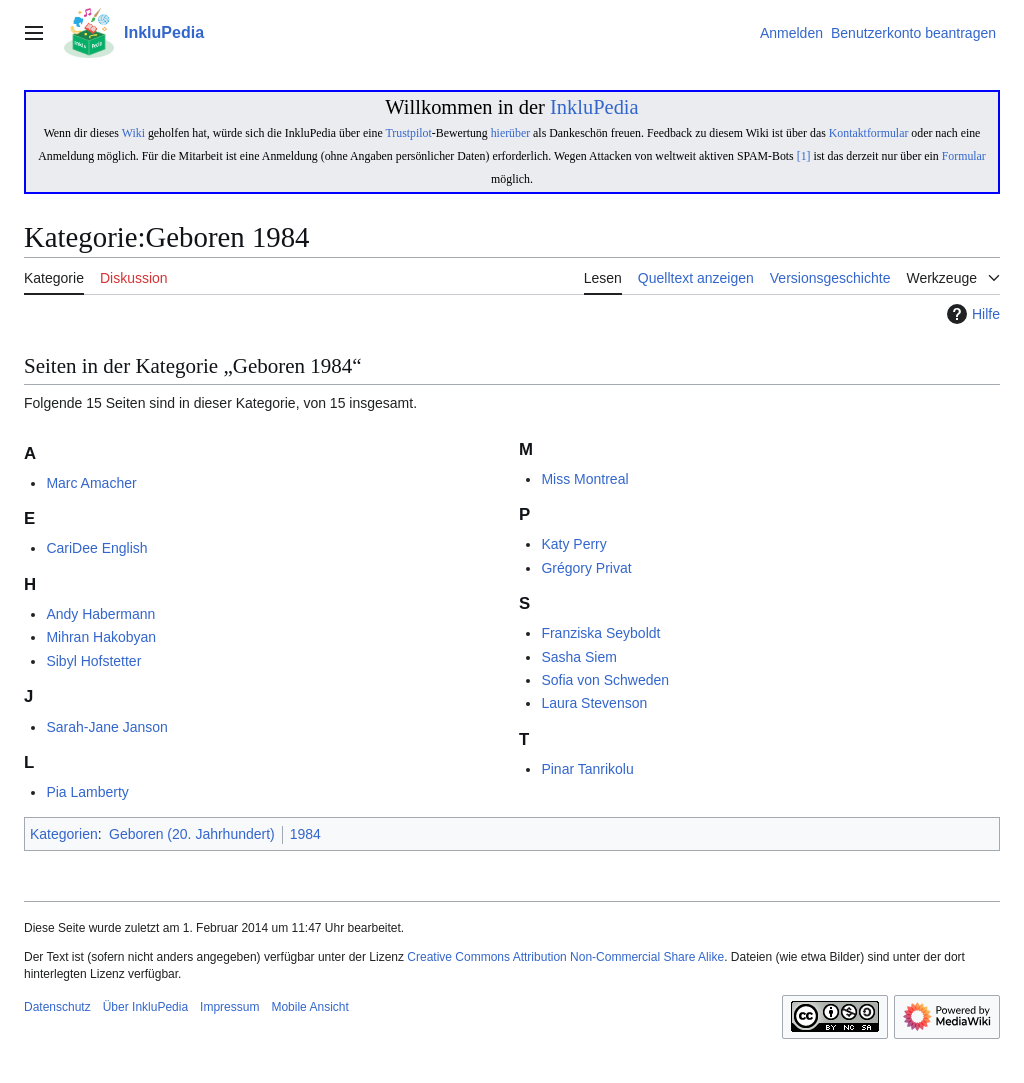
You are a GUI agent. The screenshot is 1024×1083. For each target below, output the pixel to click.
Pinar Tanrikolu (587, 769)
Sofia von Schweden (605, 680)
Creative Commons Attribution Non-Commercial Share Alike (565, 957)
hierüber (510, 133)
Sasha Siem (578, 657)
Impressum (229, 1007)
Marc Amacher (91, 483)
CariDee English (96, 548)
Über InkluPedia (145, 1007)
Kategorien (64, 834)
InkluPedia (594, 107)
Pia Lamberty (87, 792)
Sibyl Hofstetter (93, 661)
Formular (964, 156)
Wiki (133, 133)
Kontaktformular (869, 133)
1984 (305, 834)
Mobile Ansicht (309, 1007)
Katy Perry (573, 544)
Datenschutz (57, 1007)
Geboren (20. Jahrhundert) (192, 834)
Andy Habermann (100, 614)
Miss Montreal (584, 479)
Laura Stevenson (594, 703)
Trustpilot (408, 133)
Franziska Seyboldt (600, 633)
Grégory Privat (586, 568)
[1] (804, 156)
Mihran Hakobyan (101, 637)
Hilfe (971, 314)
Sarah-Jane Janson (106, 727)
